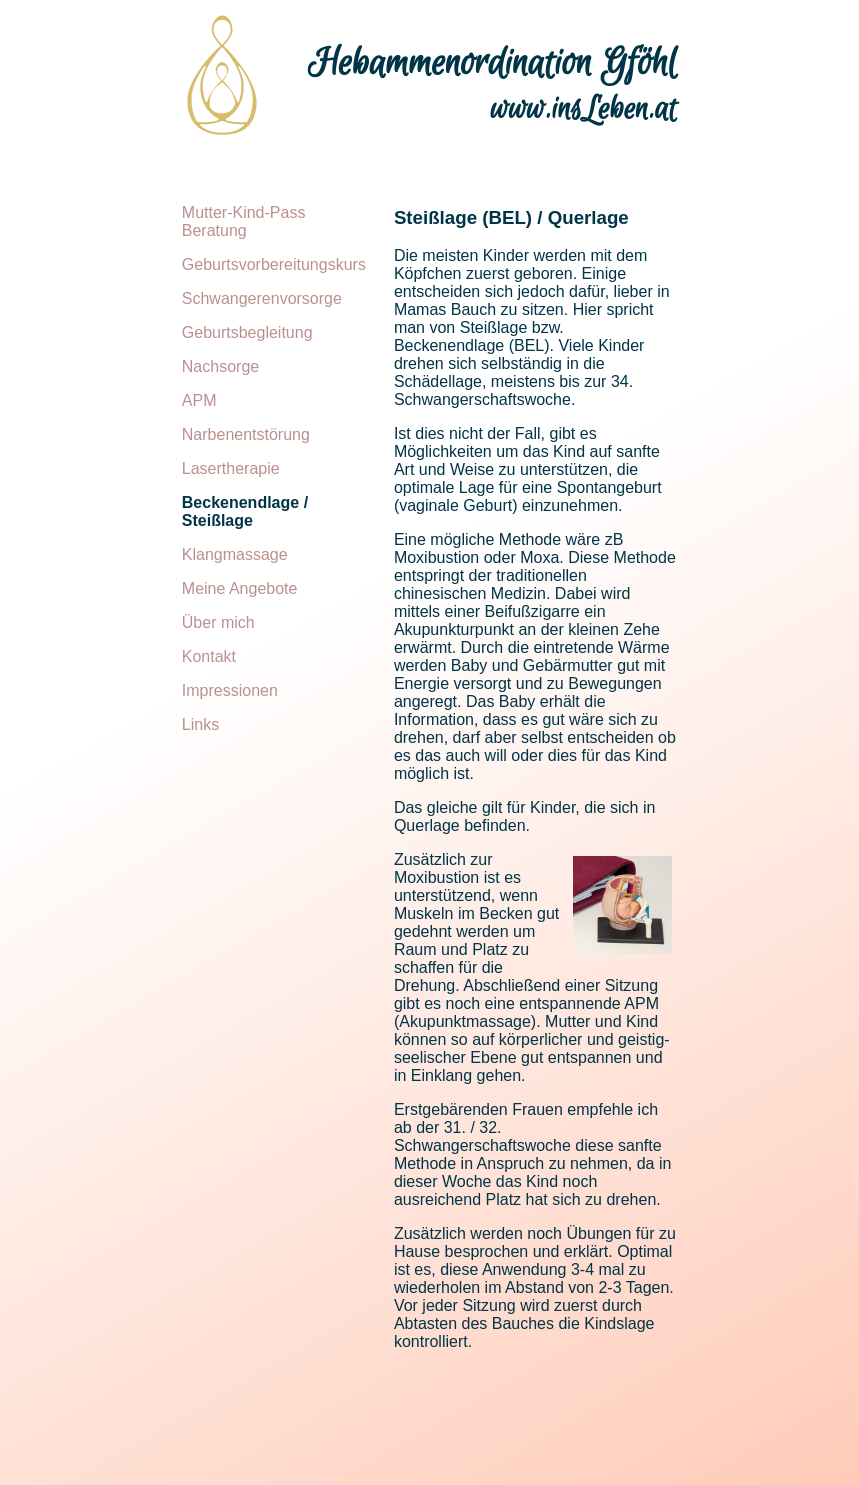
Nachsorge (220, 366)
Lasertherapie (231, 468)
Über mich (218, 622)
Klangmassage (235, 554)
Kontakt (209, 656)
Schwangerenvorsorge (262, 298)
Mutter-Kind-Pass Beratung (244, 221)
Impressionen (230, 690)
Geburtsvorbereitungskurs (274, 264)
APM (199, 400)
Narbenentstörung (246, 434)
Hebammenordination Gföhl (493, 64)
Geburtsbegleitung (247, 332)
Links (200, 724)
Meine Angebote (240, 588)
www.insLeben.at (584, 110)
